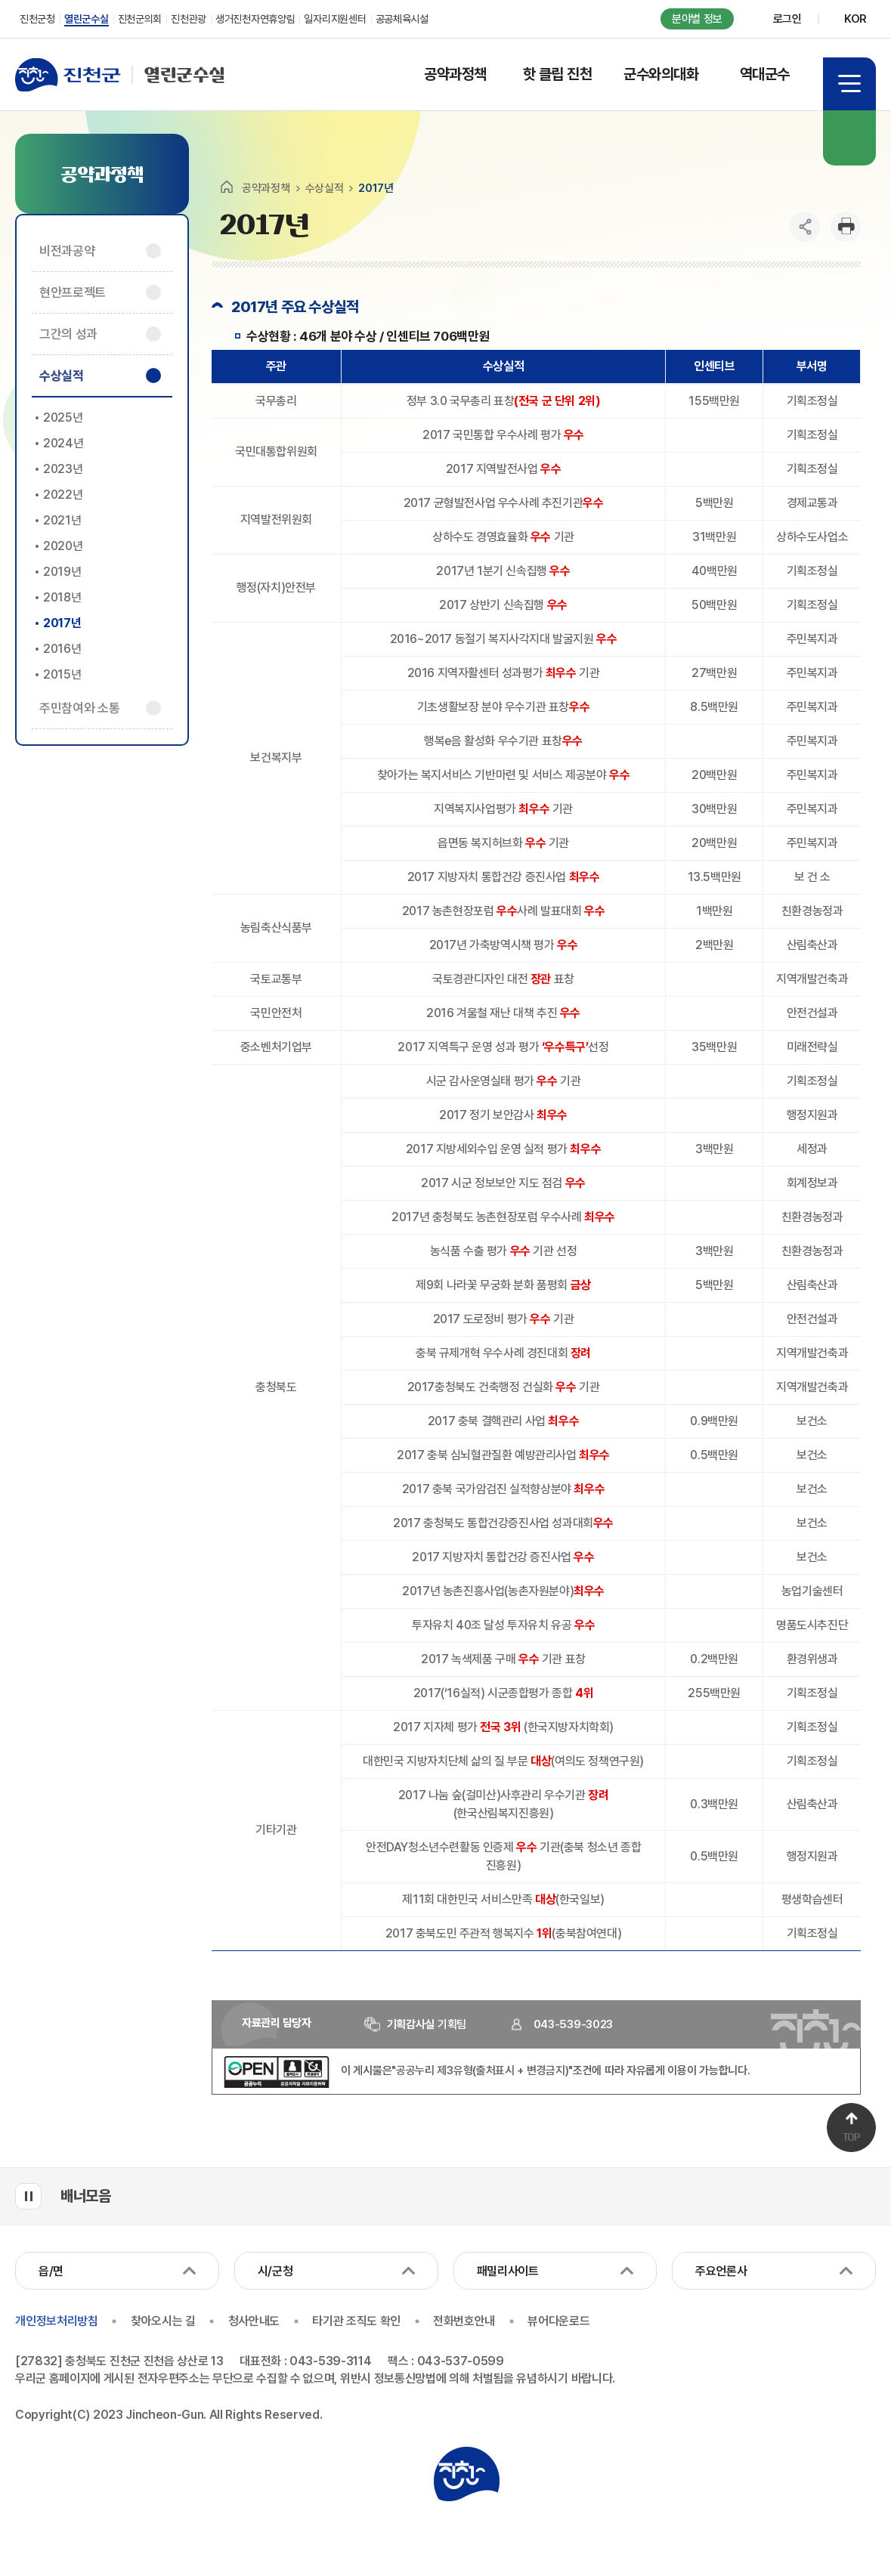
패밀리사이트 (508, 2271)
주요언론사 (721, 2271)
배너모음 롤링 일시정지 (28, 2196)
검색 (849, 137)
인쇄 (846, 227)
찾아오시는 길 (163, 2321)
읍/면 (51, 2271)
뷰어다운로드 (562, 2321)
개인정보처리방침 (56, 2321)
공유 (805, 227)
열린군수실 (120, 74)
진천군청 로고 (466, 2473)
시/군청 (275, 2271)
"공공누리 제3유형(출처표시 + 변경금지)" (482, 2070)
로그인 (787, 19)
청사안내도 (254, 2321)
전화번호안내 (466, 2321)
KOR (855, 19)
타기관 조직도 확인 (358, 2321)
